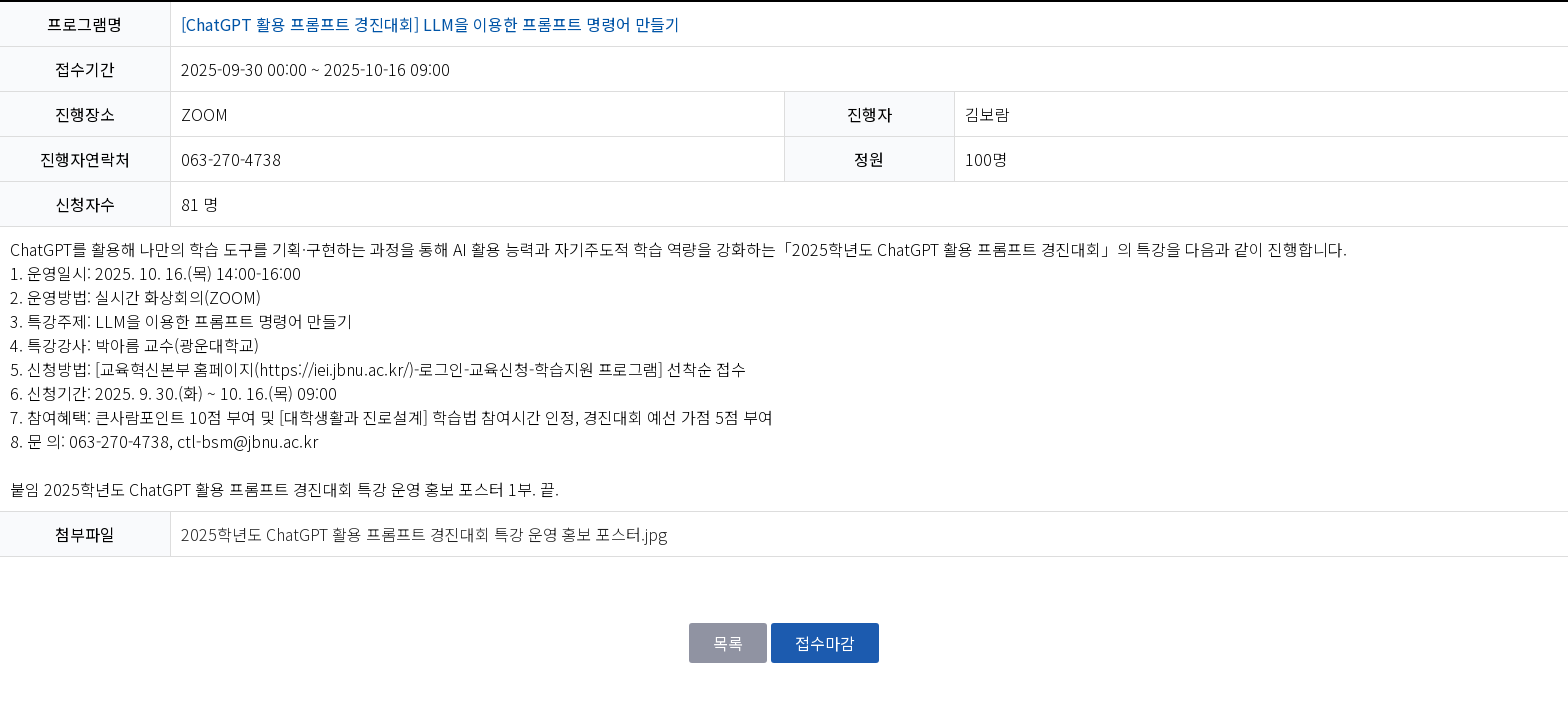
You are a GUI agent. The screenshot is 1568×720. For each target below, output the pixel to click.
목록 (728, 643)
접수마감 (825, 643)
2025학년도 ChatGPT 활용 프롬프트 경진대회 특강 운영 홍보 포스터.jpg (424, 534)
